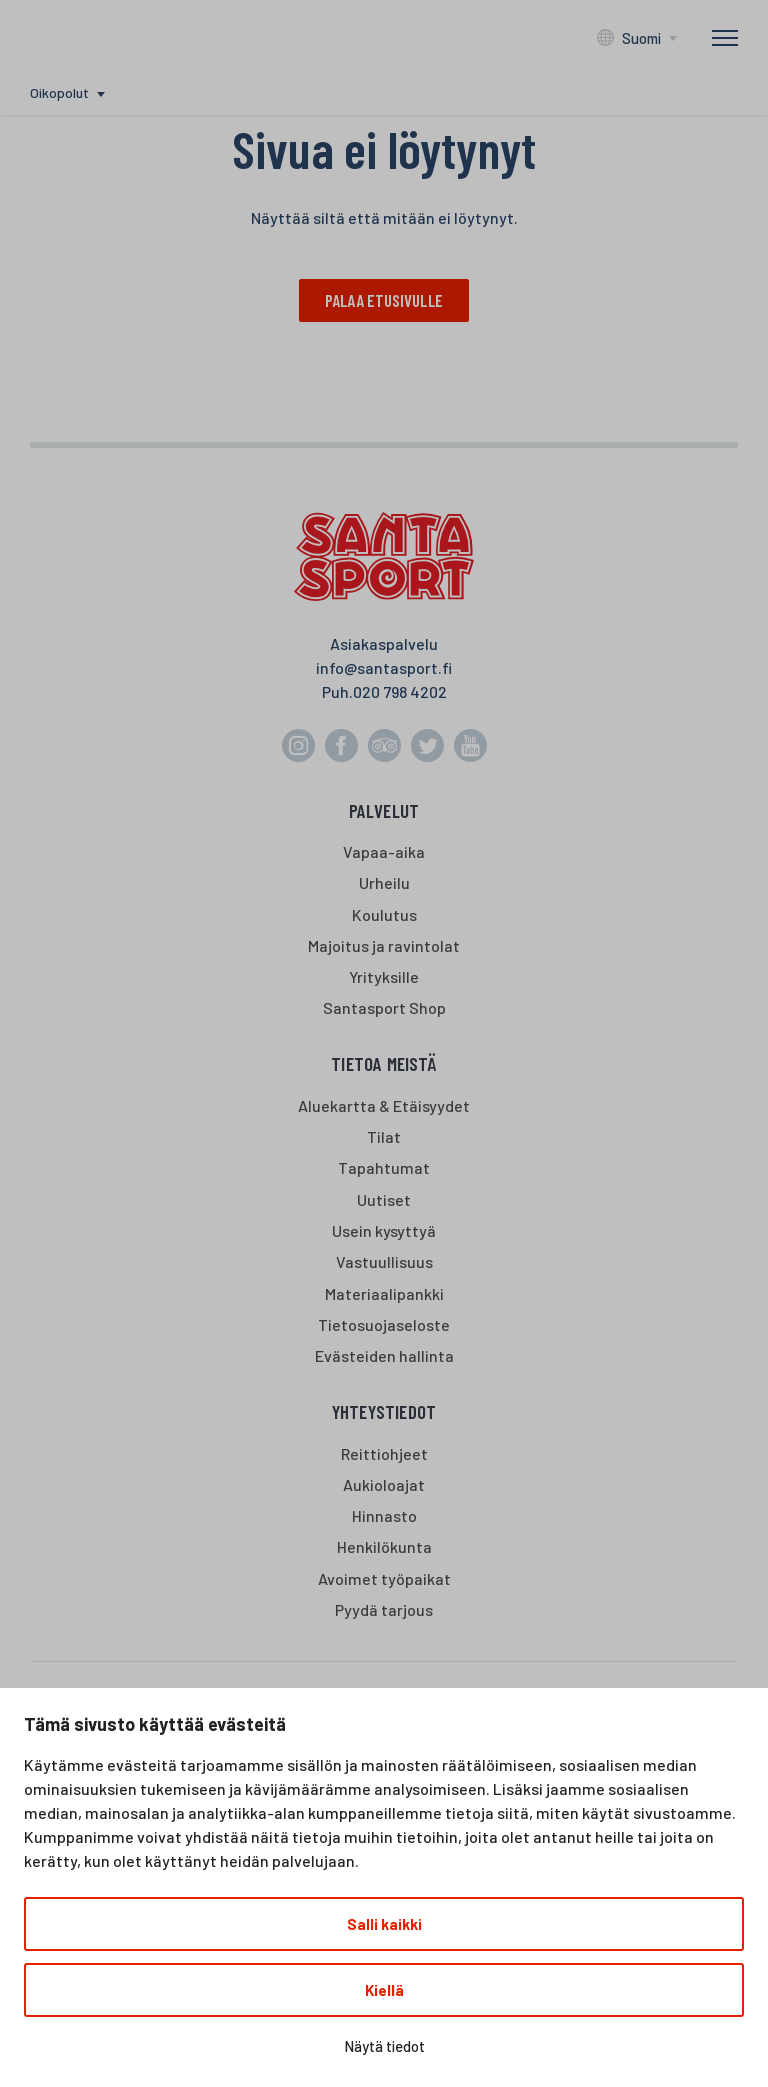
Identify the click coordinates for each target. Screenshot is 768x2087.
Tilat (384, 1137)
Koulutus (384, 914)
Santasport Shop (384, 1008)
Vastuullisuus (384, 1262)
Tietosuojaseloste (384, 1324)
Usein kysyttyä (384, 1231)
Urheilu (384, 883)
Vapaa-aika (384, 852)
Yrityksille (384, 977)
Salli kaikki (384, 1924)
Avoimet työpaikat (384, 1578)
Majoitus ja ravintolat (384, 946)
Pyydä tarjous (384, 1609)
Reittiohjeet (384, 1453)
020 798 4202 (400, 691)
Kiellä (384, 1990)
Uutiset (384, 1199)
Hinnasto (384, 1516)
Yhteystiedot (384, 1412)
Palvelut (384, 810)
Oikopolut (59, 92)
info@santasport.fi (384, 667)
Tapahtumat (384, 1168)
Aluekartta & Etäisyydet (384, 1106)
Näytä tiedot (384, 2046)
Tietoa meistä (383, 1064)
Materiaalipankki (384, 1293)
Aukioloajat (384, 1484)
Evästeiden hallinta (384, 1356)
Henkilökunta (384, 1547)
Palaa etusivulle (384, 300)
